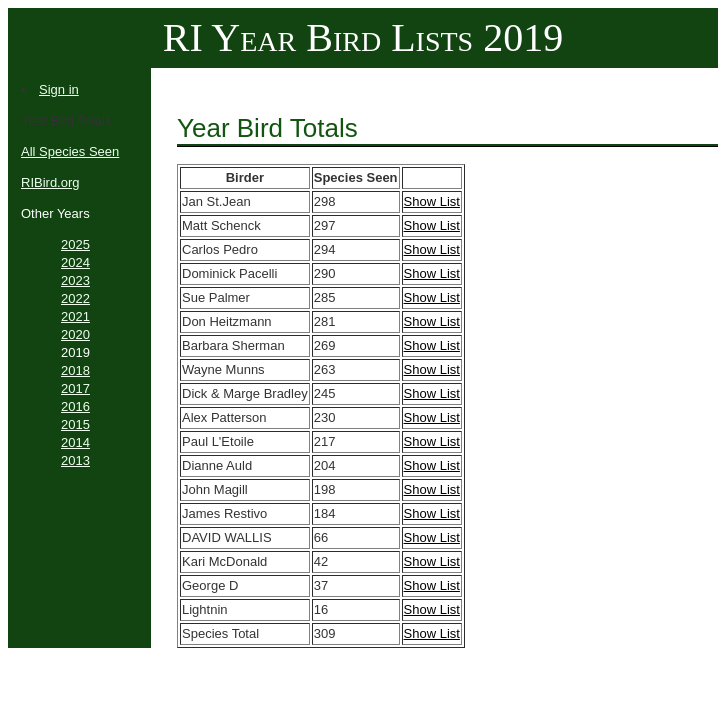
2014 (75, 442)
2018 (75, 370)
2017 (75, 388)
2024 (75, 262)
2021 (75, 316)
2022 (75, 298)
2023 (75, 280)
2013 (75, 460)
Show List (432, 201)
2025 (75, 244)
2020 (75, 334)
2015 (75, 424)
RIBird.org (50, 182)
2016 (75, 406)
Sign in (59, 89)
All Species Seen (70, 151)
